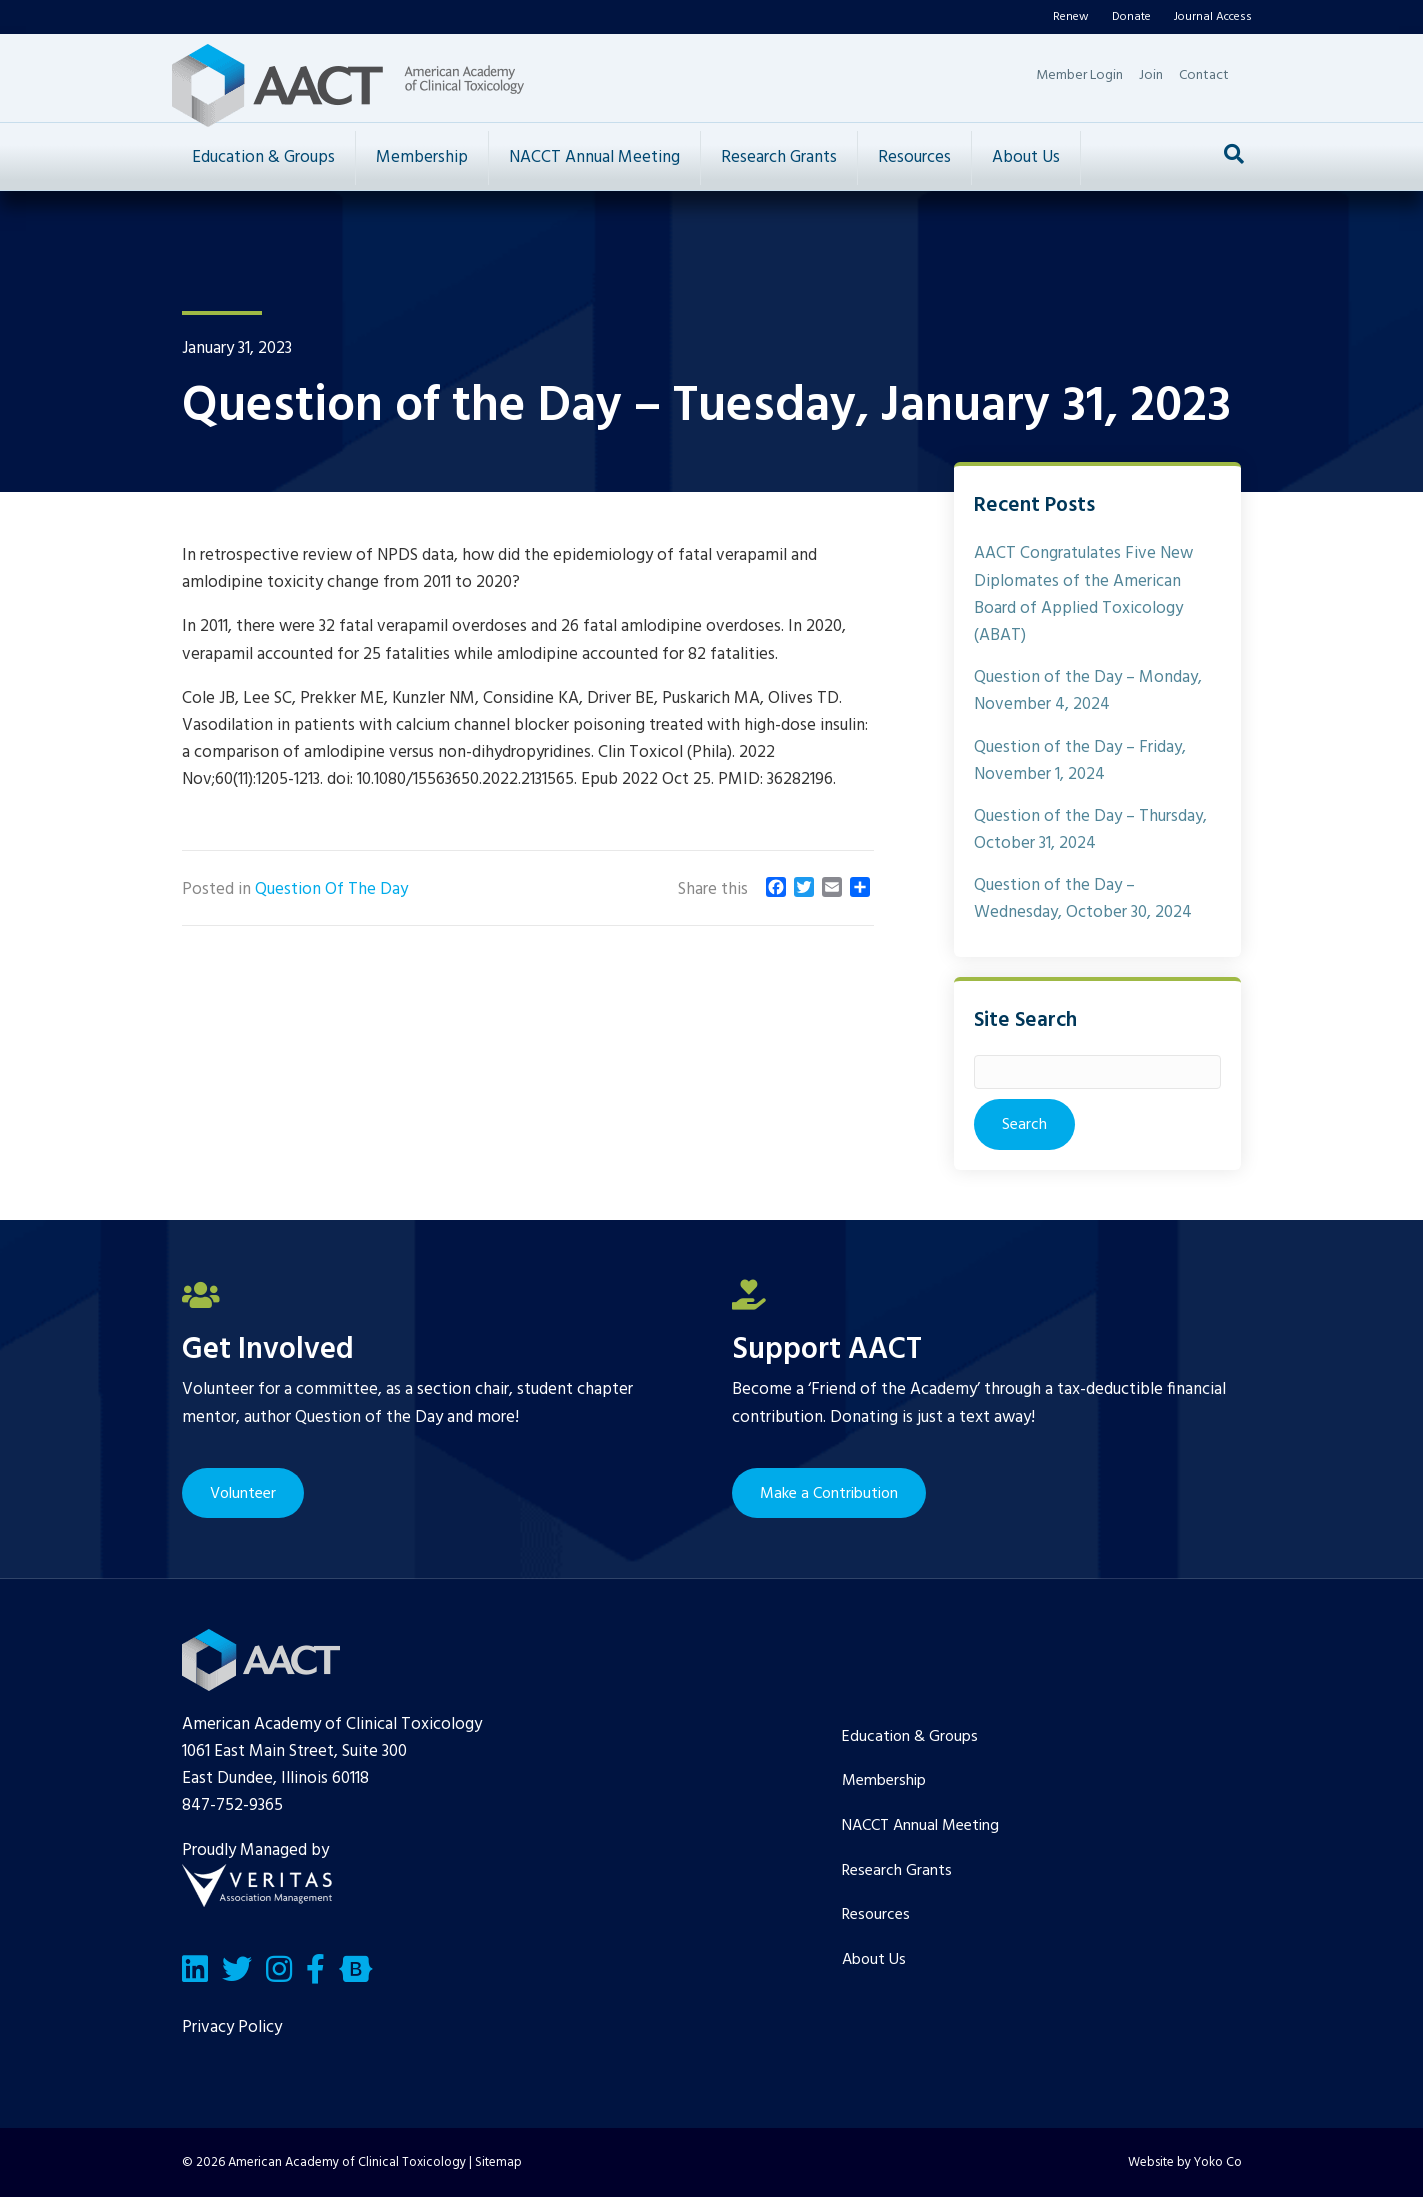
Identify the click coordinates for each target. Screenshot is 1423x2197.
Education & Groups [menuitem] (910, 1737)
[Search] (1234, 154)
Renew (1071, 17)
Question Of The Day (331, 889)
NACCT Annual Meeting (594, 157)
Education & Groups (263, 157)
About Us (1026, 157)
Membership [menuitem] (884, 1781)
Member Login (1079, 75)
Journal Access (1213, 17)
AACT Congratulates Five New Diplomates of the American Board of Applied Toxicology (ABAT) (1083, 594)
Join (1151, 75)
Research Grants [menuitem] (897, 1871)
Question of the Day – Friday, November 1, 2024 (1080, 761)
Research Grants (779, 157)
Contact (1204, 75)
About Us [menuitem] (874, 1960)
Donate (1131, 17)
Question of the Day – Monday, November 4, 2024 (1088, 691)
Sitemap (498, 2162)
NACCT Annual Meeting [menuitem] (920, 1826)
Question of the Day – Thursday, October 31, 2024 (1090, 830)
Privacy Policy (232, 2027)
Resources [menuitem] (876, 1915)
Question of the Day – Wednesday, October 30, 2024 (1083, 899)
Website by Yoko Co (1185, 2162)
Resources (914, 157)
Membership (422, 157)
